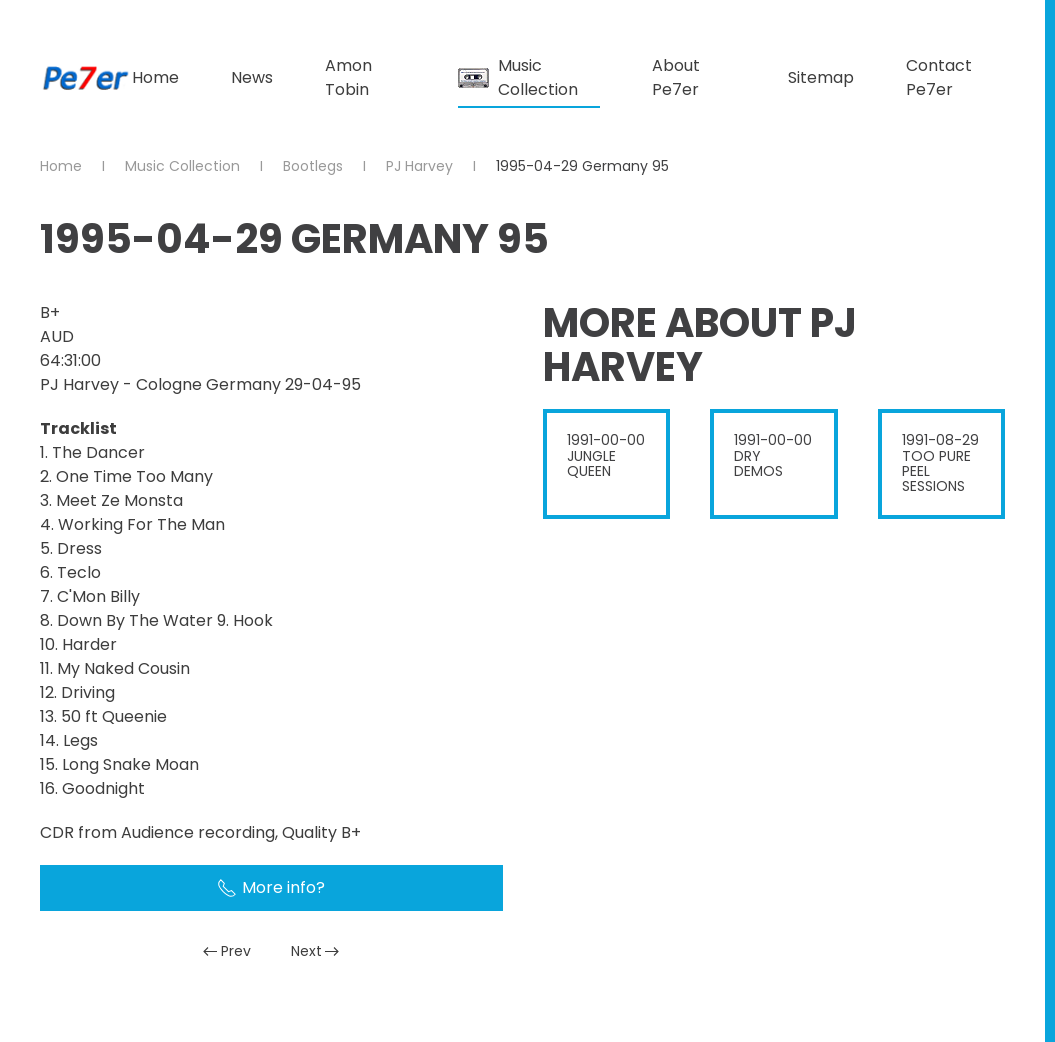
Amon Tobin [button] (348, 77)
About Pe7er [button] (676, 77)
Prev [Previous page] (227, 951)
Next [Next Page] (315, 951)
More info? (271, 887)
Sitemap (821, 77)
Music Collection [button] (518, 77)
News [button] (252, 77)
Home (155, 77)
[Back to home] (86, 78)
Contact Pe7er (939, 77)
